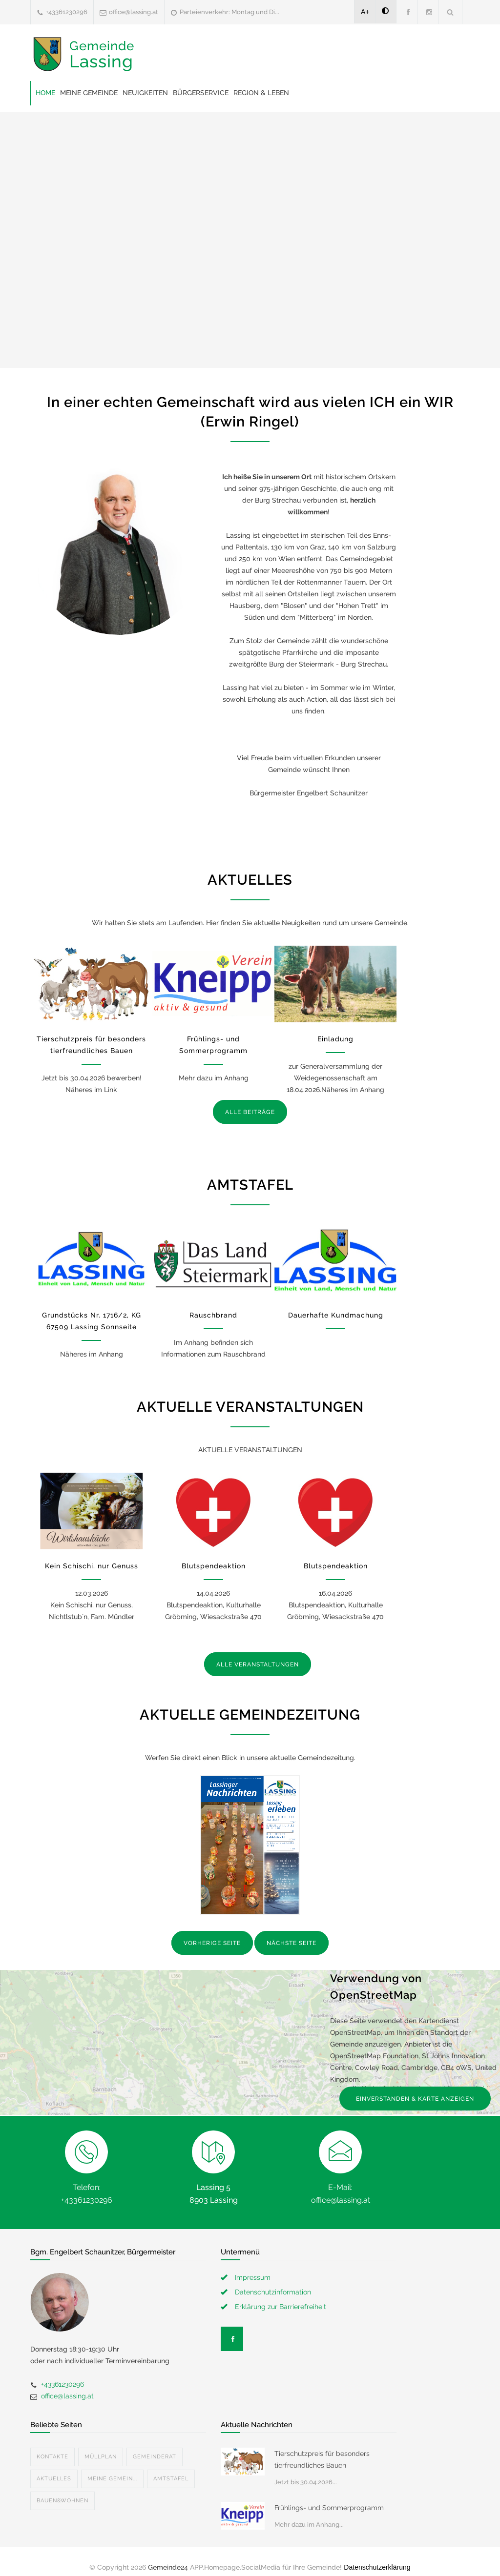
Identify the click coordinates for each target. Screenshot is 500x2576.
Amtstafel (170, 2478)
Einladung (335, 1039)
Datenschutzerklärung (377, 2567)
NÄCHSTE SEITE (291, 1943)
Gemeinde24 (168, 2567)
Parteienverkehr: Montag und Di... (229, 12)
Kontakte (52, 2457)
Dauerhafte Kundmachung (335, 1315)
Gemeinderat (154, 2457)
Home (45, 93)
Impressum (253, 2277)
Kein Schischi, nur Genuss (91, 1566)
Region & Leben (261, 93)
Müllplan (100, 2457)
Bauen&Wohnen (62, 2500)
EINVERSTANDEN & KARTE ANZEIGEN (415, 2098)
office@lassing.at (133, 12)
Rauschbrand (213, 1315)
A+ (365, 12)
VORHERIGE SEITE (212, 1943)
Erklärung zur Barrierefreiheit (280, 2307)
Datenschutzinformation (273, 2292)
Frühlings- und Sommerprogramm (329, 2508)
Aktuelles (54, 2478)
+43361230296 (66, 12)
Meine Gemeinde (89, 93)
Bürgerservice (201, 93)
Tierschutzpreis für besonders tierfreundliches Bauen (322, 2459)
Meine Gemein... (112, 2478)
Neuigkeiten (145, 93)
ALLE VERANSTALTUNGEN (257, 1664)
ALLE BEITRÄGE (250, 1112)
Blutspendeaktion (214, 1566)
